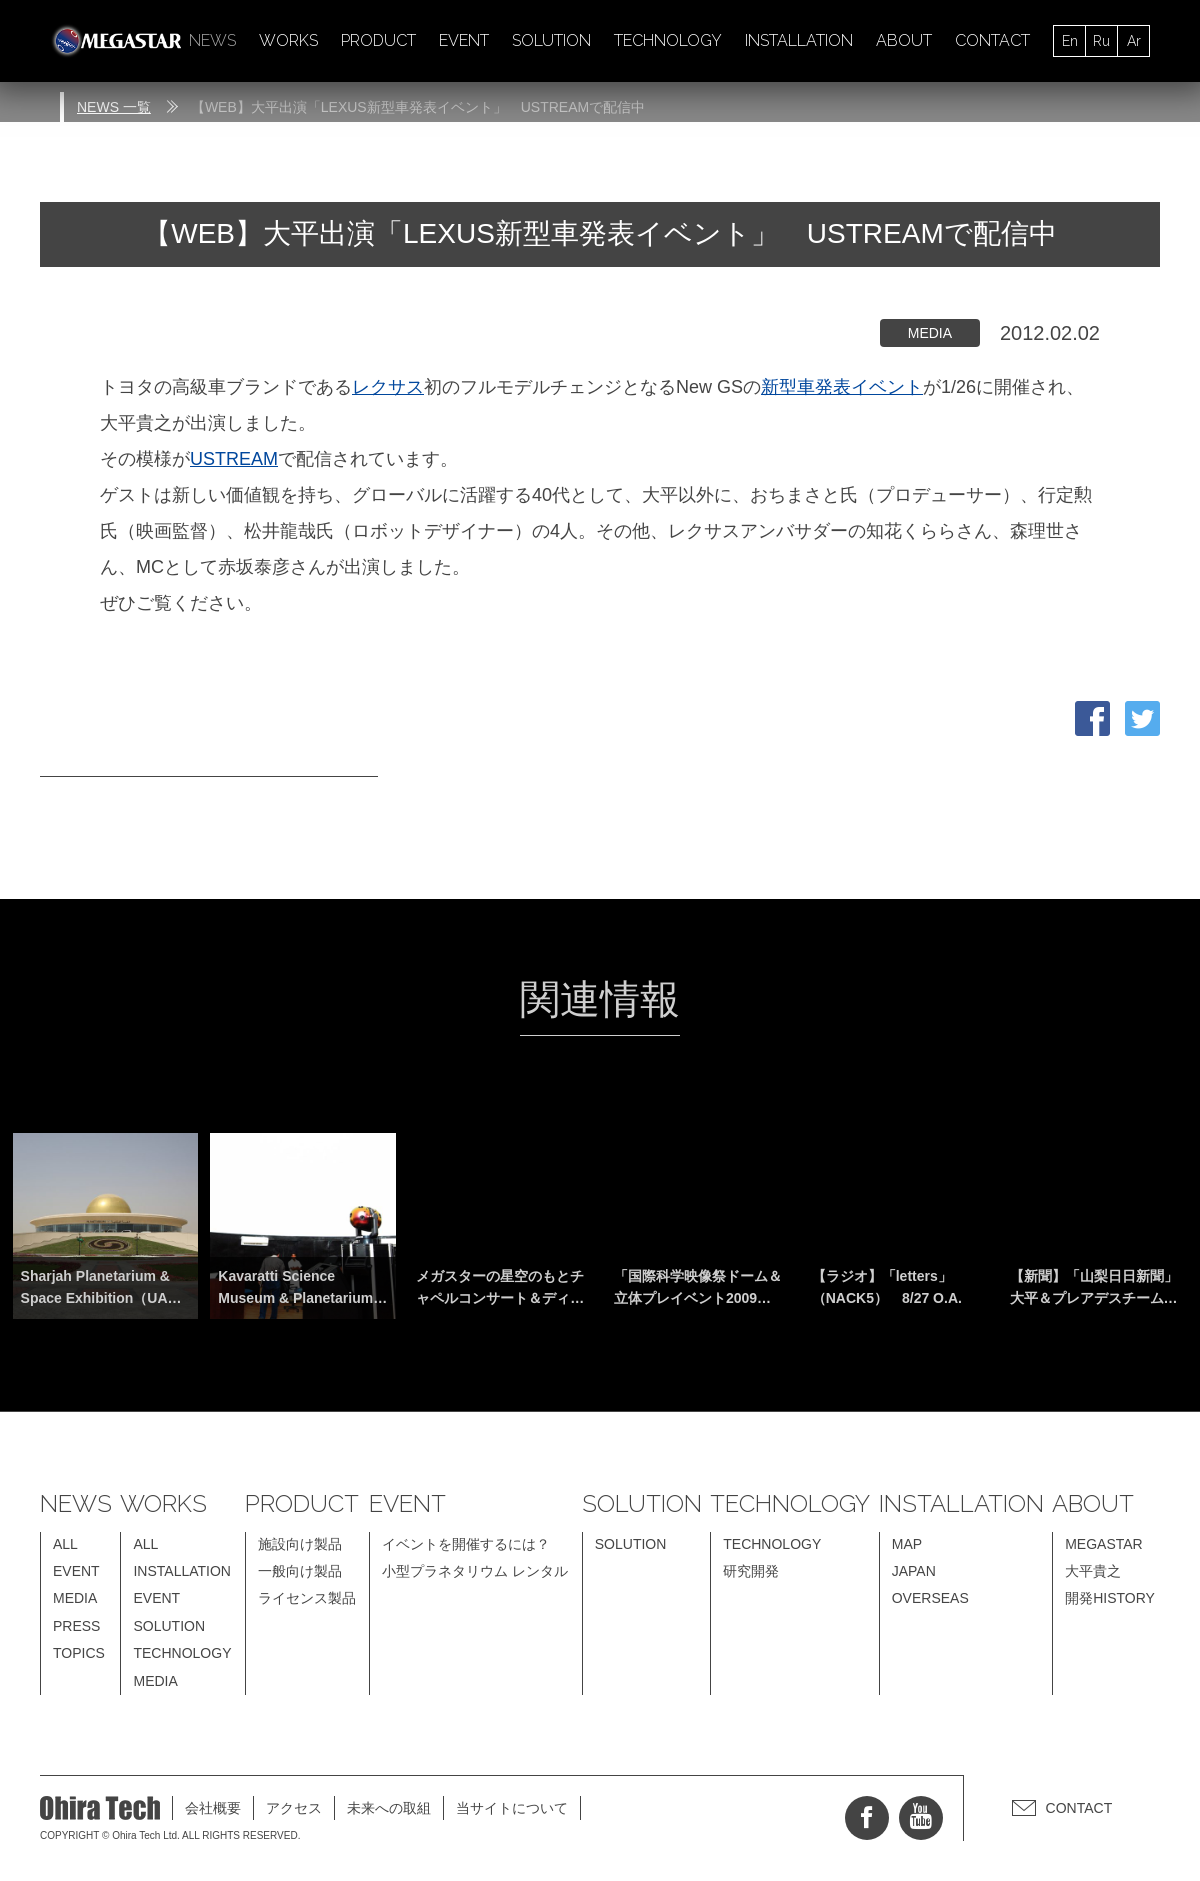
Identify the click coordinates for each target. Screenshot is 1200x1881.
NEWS (212, 40)
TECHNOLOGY (668, 40)
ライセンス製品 (307, 1598)
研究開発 (751, 1571)
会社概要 (213, 1808)
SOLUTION (551, 40)
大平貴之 (1093, 1571)
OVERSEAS (930, 1598)
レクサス (388, 387)
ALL (65, 1544)
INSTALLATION (799, 40)
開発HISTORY (1110, 1598)
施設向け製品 (300, 1544)
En (1070, 41)
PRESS (76, 1626)
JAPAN (914, 1571)
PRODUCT (378, 40)
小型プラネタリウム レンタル (475, 1571)
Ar (1134, 41)
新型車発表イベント (842, 387)
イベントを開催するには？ (466, 1544)
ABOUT (904, 40)
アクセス (294, 1808)
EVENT (464, 40)
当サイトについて (512, 1808)
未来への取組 (389, 1808)
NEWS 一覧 (114, 107)
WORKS (288, 40)
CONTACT (992, 40)
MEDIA (75, 1598)
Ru (1101, 41)
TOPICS (79, 1653)
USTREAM (234, 459)
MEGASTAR (1104, 1544)
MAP (907, 1544)
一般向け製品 (300, 1571)
